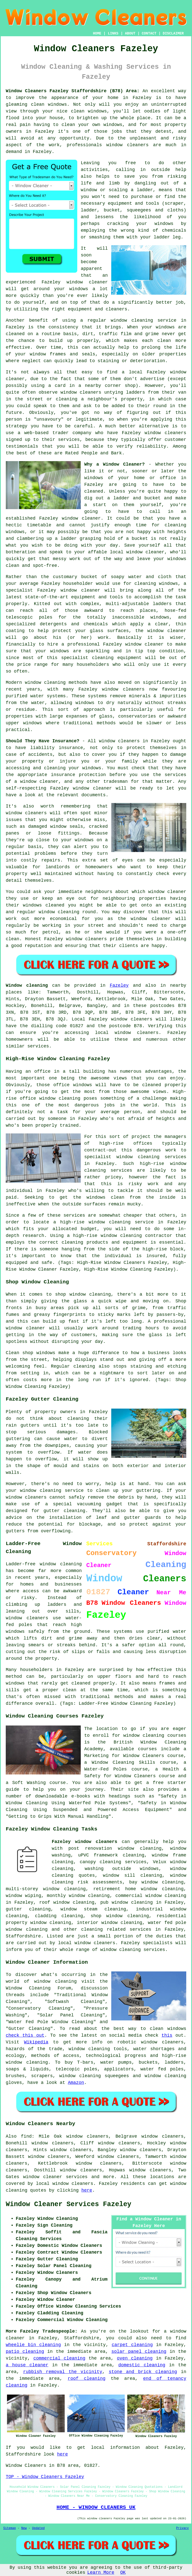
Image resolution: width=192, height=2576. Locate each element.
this (167, 2035)
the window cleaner (144, 918)
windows (91, 768)
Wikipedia (36, 2042)
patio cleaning (25, 2351)
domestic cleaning (141, 2365)
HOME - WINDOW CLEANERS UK (96, 2507)
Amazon (76, 2082)
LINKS (113, 33)
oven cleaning (134, 2358)
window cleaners (119, 741)
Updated (38, 2528)
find (26, 2136)
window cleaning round (67, 911)
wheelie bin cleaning (33, 2344)
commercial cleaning (60, 2358)
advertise (152, 378)
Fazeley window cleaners (84, 1841)
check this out (25, 2035)
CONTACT (149, 33)
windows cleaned (43, 905)
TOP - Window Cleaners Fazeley (45, 2476)
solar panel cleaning (138, 2351)
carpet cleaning (132, 2344)
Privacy (182, 2528)
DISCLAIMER (173, 33)
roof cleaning (87, 2378)
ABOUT (130, 33)
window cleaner (167, 891)
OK (123, 2572)
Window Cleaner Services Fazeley (68, 2204)
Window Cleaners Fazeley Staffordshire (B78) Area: (73, 90)
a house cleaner (27, 2365)
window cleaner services (55, 2176)
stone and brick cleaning (143, 2371)
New (24, 2528)
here (86, 2190)
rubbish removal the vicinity (62, 2371)
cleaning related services (116, 1929)
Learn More (100, 2572)
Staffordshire (23, 1936)
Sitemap (9, 2528)
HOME (97, 33)
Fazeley (119, 985)
